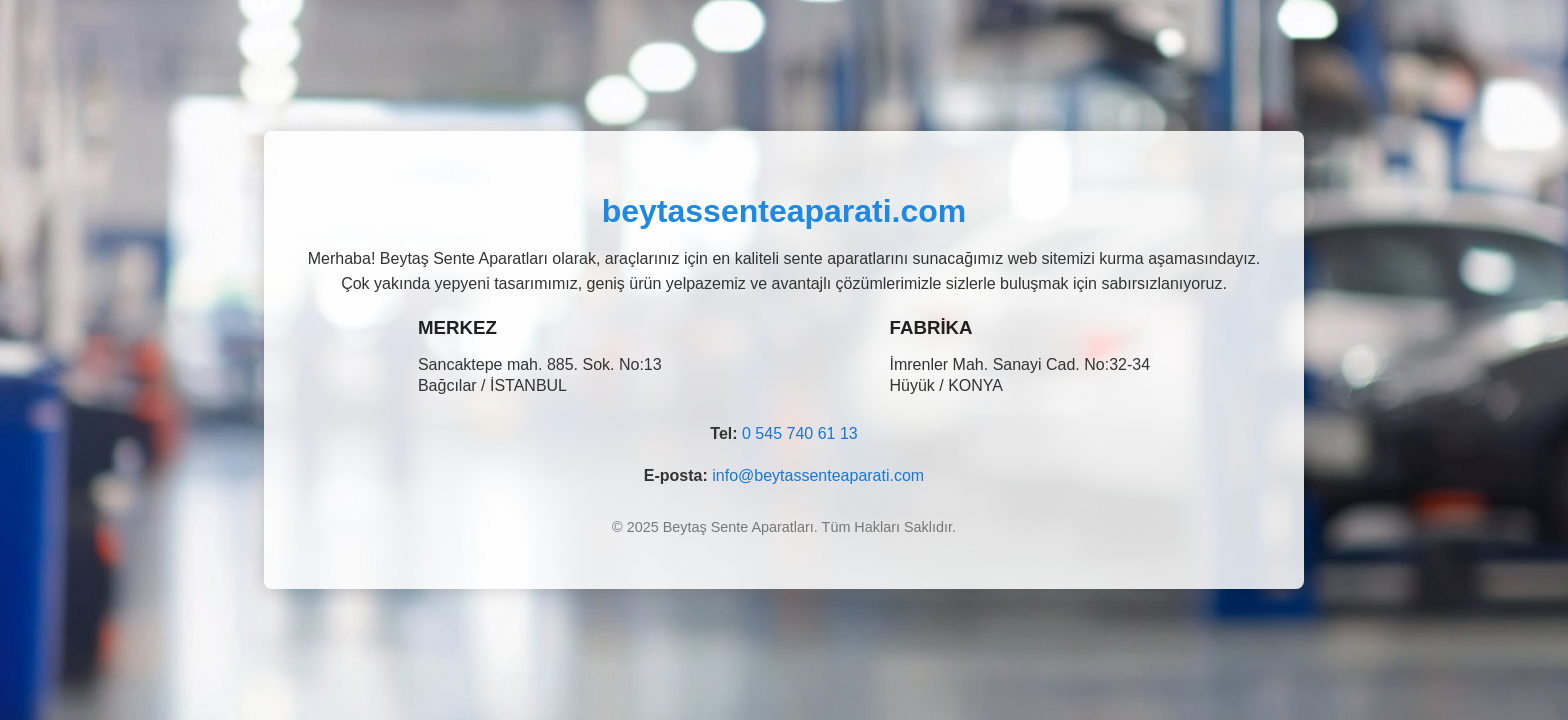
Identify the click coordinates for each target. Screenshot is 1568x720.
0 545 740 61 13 (800, 433)
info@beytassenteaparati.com (818, 475)
